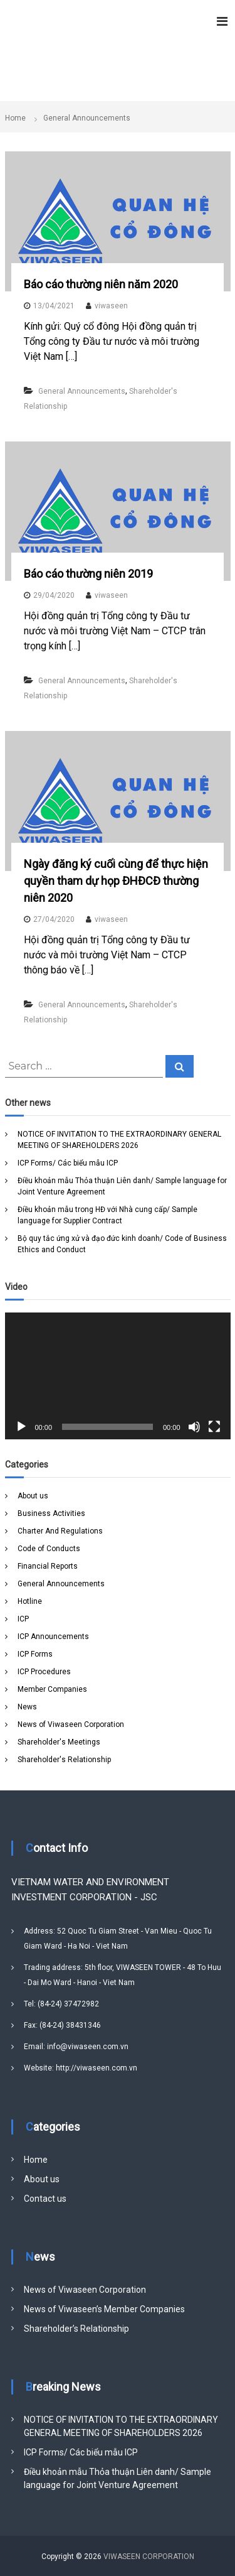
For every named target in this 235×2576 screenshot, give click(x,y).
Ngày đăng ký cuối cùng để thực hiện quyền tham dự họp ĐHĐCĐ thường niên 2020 (116, 880)
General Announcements (81, 391)
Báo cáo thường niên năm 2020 (101, 284)
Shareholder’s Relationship (76, 2329)
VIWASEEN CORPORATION (148, 2556)
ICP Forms (35, 1654)
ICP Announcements (53, 1636)
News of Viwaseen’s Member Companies (104, 2309)
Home (36, 2160)
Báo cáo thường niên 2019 (88, 573)
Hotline (30, 1601)
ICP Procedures (44, 1671)
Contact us (45, 2199)
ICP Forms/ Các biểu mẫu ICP (68, 1163)
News (27, 1706)
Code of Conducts (49, 1548)
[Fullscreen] (214, 1427)
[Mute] (194, 1427)
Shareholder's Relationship (64, 1759)
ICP (23, 1619)
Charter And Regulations (60, 1531)
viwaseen (111, 305)
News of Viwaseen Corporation (71, 1724)
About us (33, 1495)
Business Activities (51, 1513)
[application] (118, 1376)
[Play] (21, 1427)
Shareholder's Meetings (59, 1742)
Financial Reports (48, 1566)
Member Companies (52, 1689)
